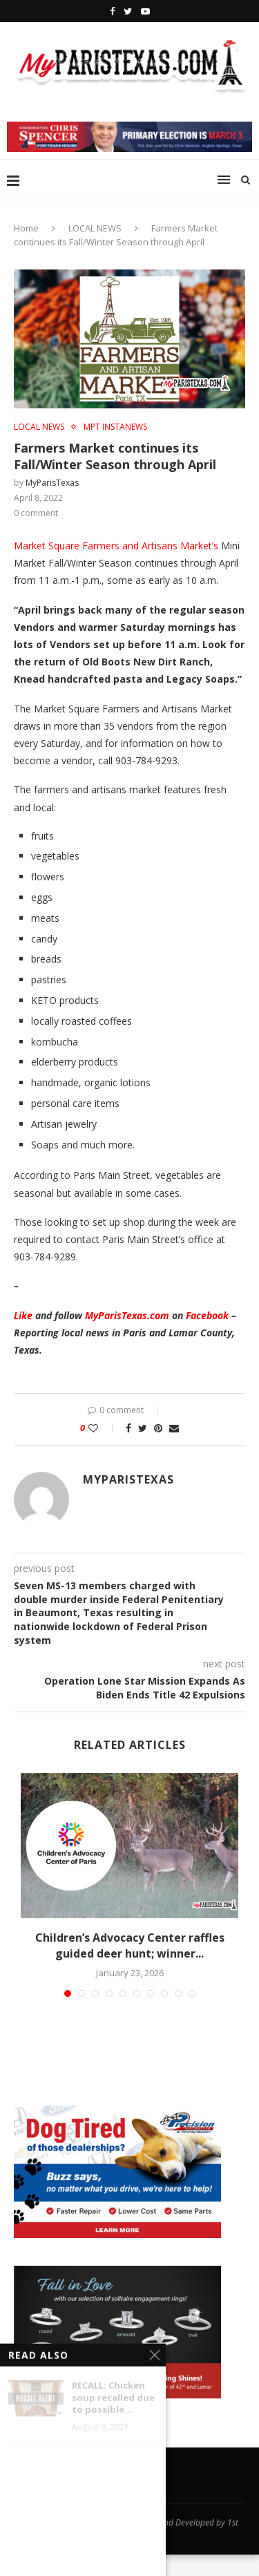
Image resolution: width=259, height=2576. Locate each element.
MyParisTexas (52, 483)
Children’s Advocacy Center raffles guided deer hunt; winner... (129, 1945)
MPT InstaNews (115, 427)
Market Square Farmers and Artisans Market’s (116, 545)
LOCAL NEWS (95, 228)
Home (26, 228)
